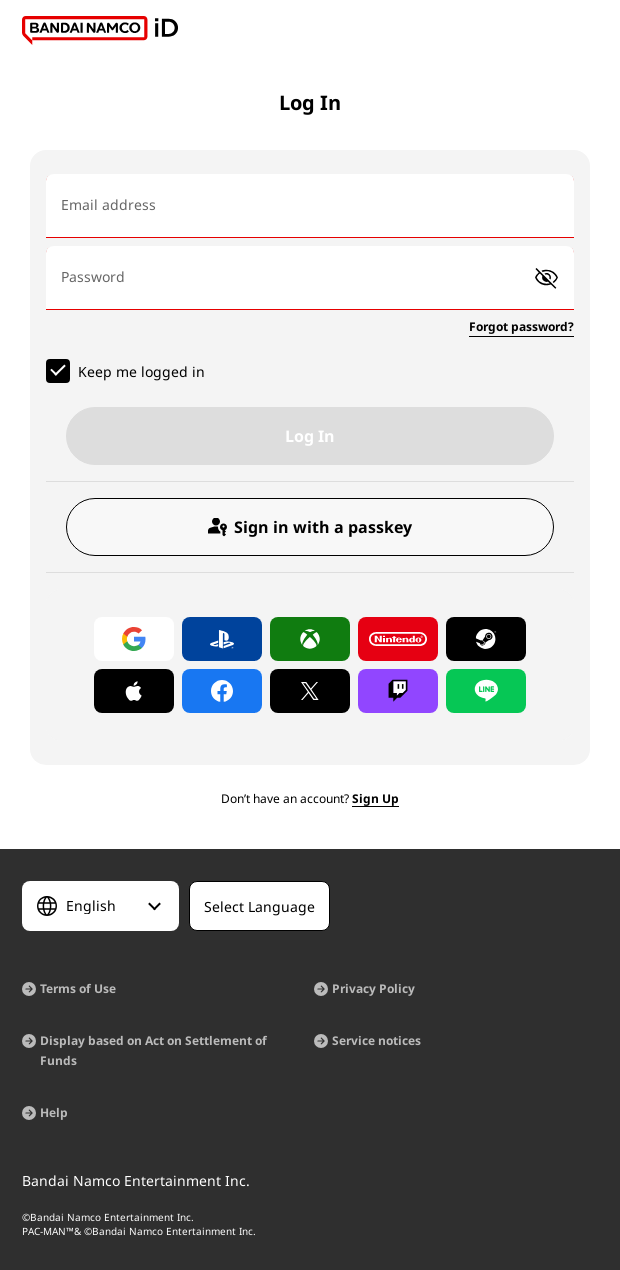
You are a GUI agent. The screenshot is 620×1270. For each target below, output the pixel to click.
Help (54, 1112)
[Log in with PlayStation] (222, 639)
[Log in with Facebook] (222, 691)
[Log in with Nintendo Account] (398, 639)
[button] (546, 278)
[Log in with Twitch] (398, 691)
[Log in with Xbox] (310, 639)
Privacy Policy (373, 988)
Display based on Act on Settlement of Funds (153, 1050)
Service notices (376, 1040)
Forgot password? (521, 326)
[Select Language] (100, 906)
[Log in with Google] (134, 639)
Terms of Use (78, 988)
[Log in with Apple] (134, 691)
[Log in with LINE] (486, 691)
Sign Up (375, 798)
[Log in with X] (310, 691)
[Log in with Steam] (486, 639)
